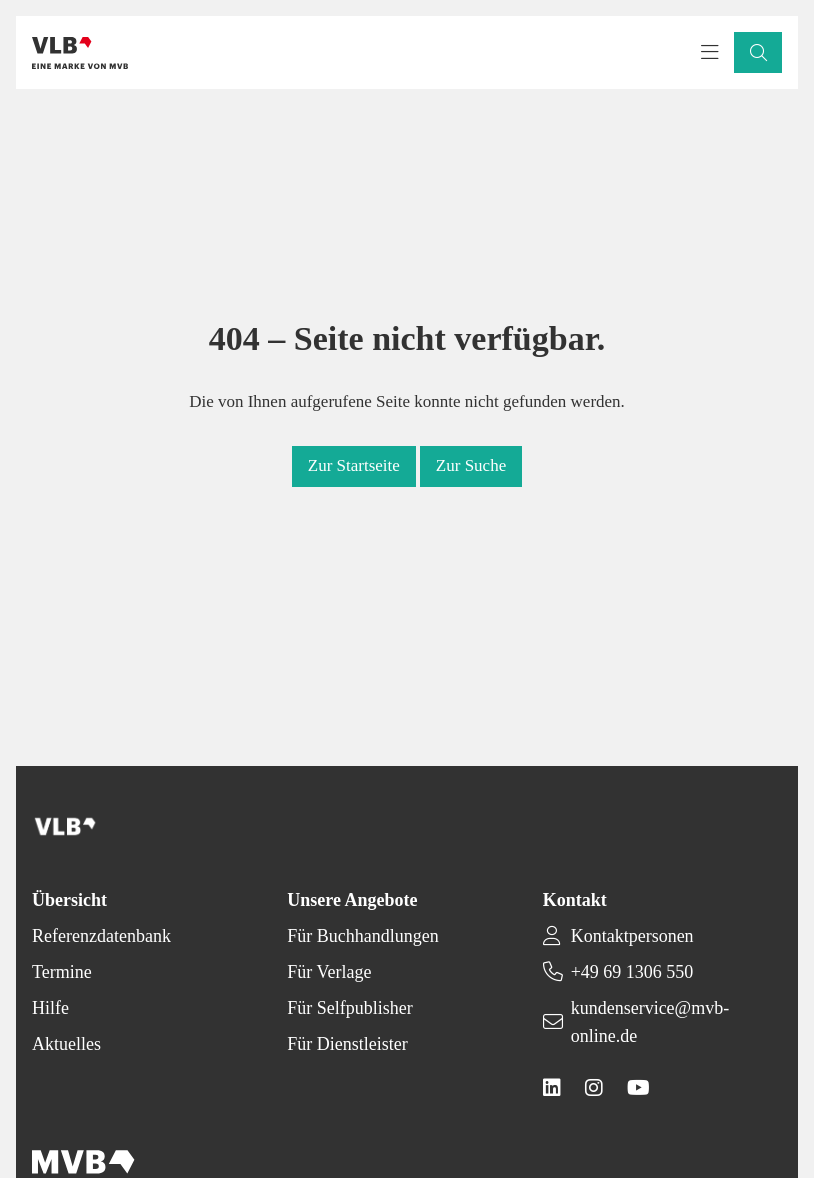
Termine (62, 972)
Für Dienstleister (347, 1044)
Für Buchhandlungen (362, 936)
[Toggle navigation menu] (710, 53)
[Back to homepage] (80, 53)
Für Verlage (329, 972)
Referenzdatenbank (101, 936)
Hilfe (50, 1008)
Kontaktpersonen (632, 936)
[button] (758, 52)
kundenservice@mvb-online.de (650, 1022)
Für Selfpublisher (350, 1008)
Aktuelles (66, 1044)
